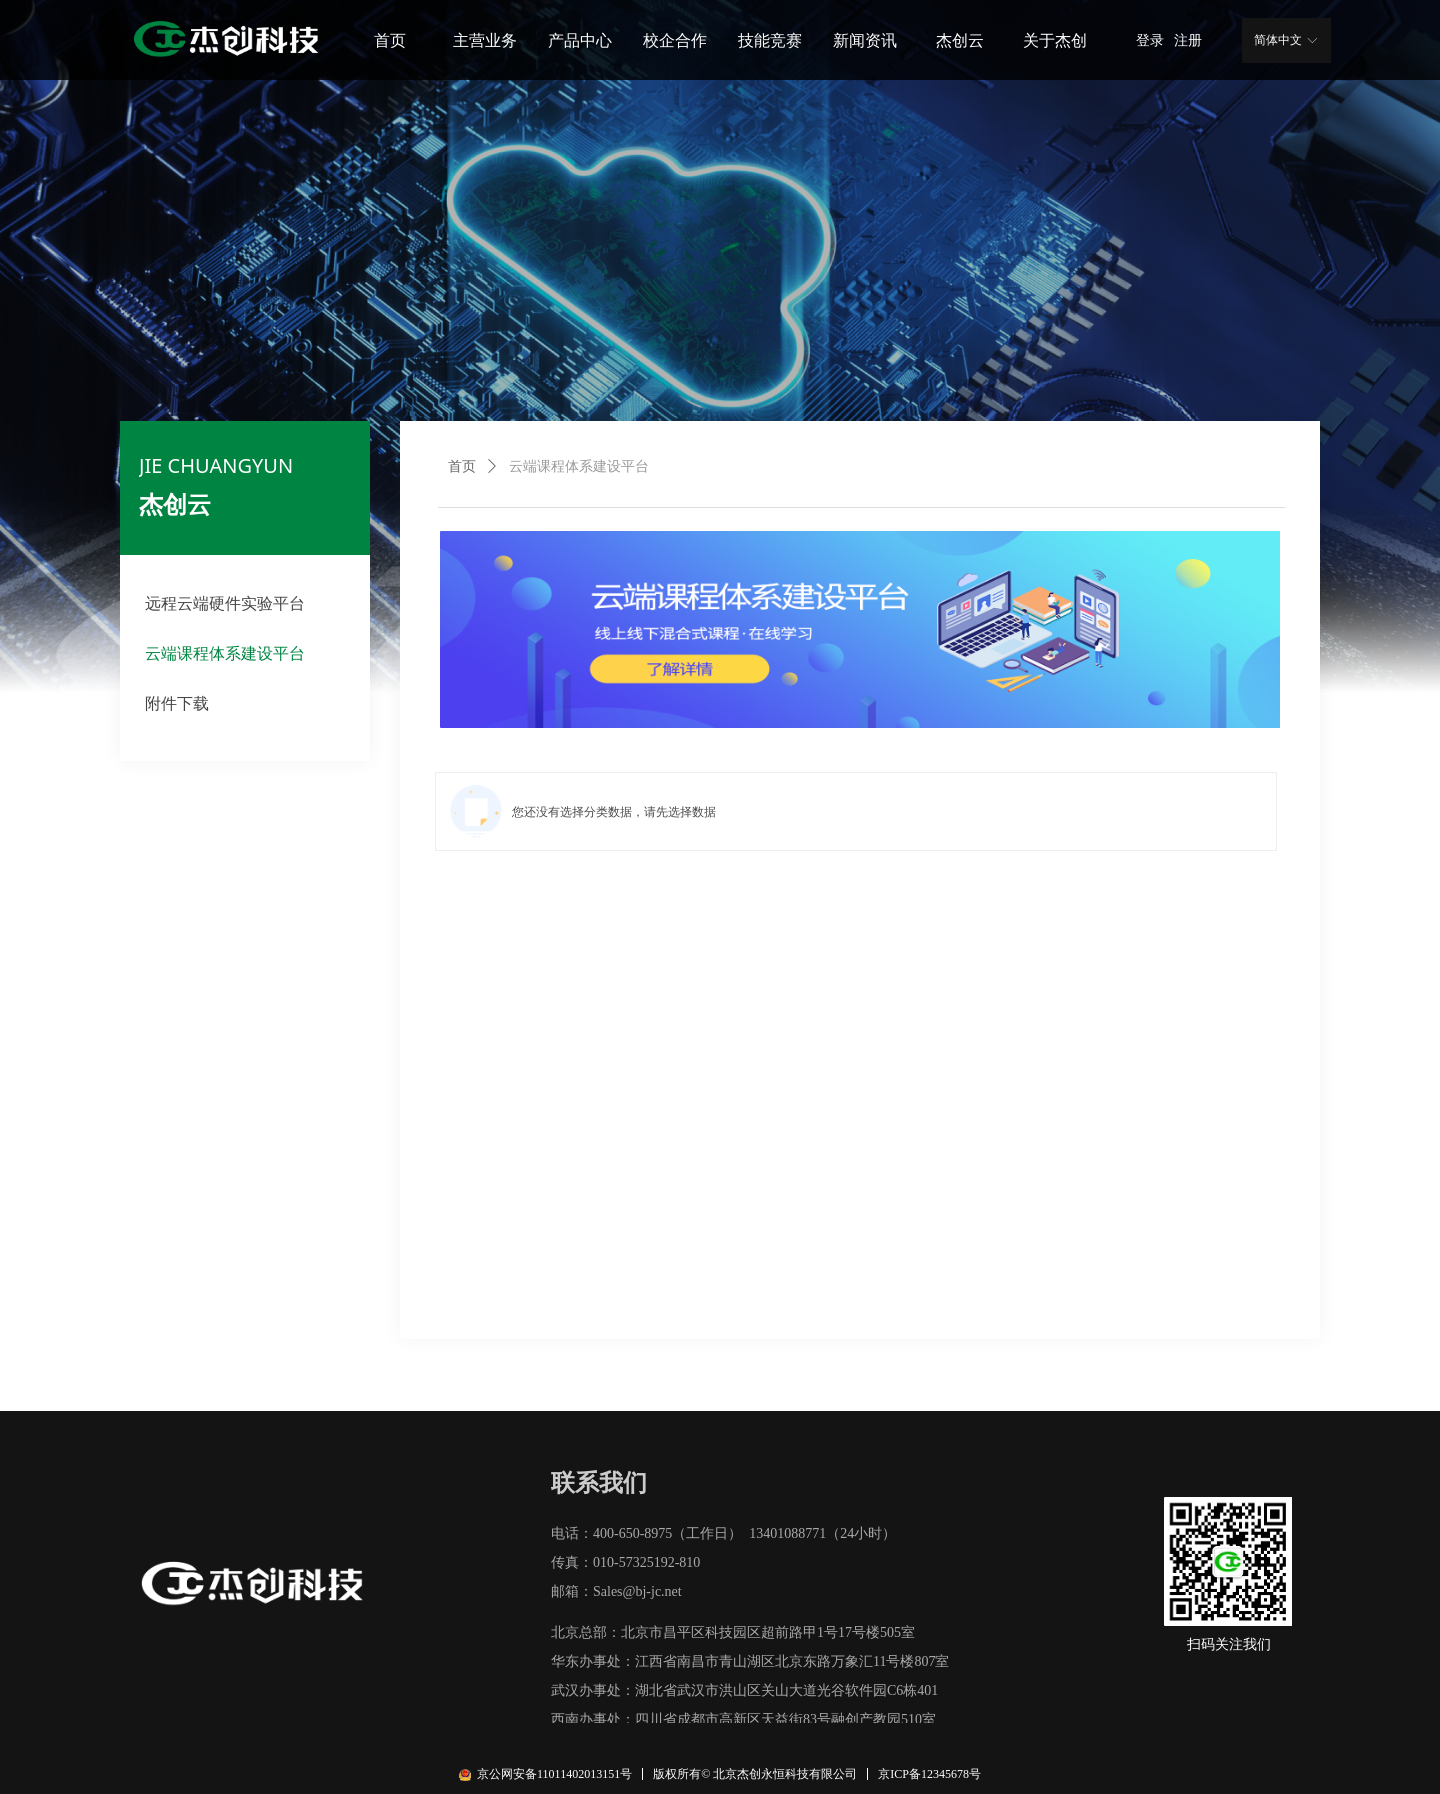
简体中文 (1278, 40)
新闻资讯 (865, 40)
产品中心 (580, 40)
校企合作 (675, 40)
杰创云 (960, 40)
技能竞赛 (770, 40)
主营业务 (485, 40)
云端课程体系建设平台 (579, 466)
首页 (390, 40)
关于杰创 (1055, 40)
